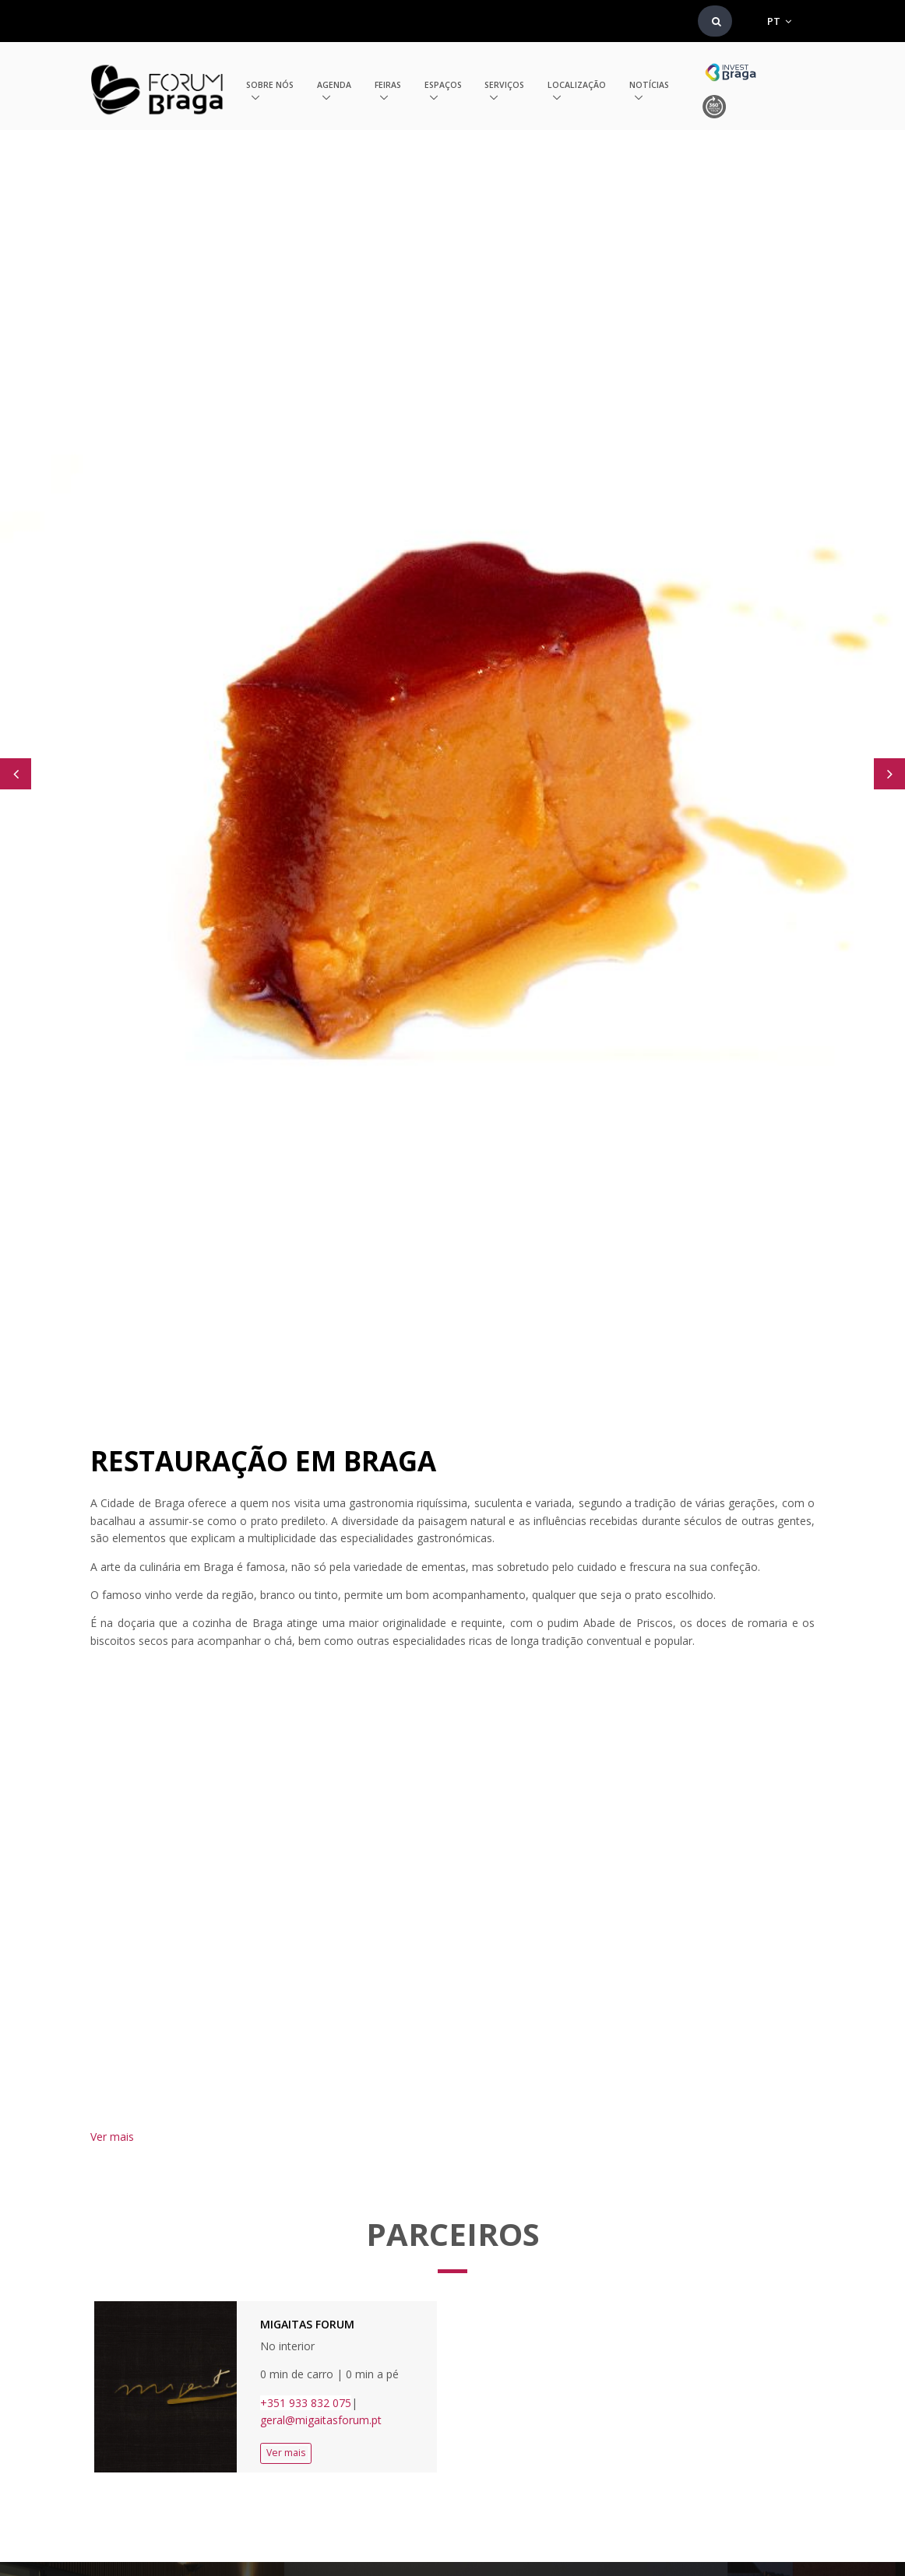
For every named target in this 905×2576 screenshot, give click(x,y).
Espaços (443, 84)
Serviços (504, 84)
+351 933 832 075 (305, 2402)
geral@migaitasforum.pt (322, 2420)
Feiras (388, 84)
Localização (577, 84)
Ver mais (112, 2136)
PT (779, 21)
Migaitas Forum (307, 2324)
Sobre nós (270, 84)
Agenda (334, 84)
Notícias (649, 84)
